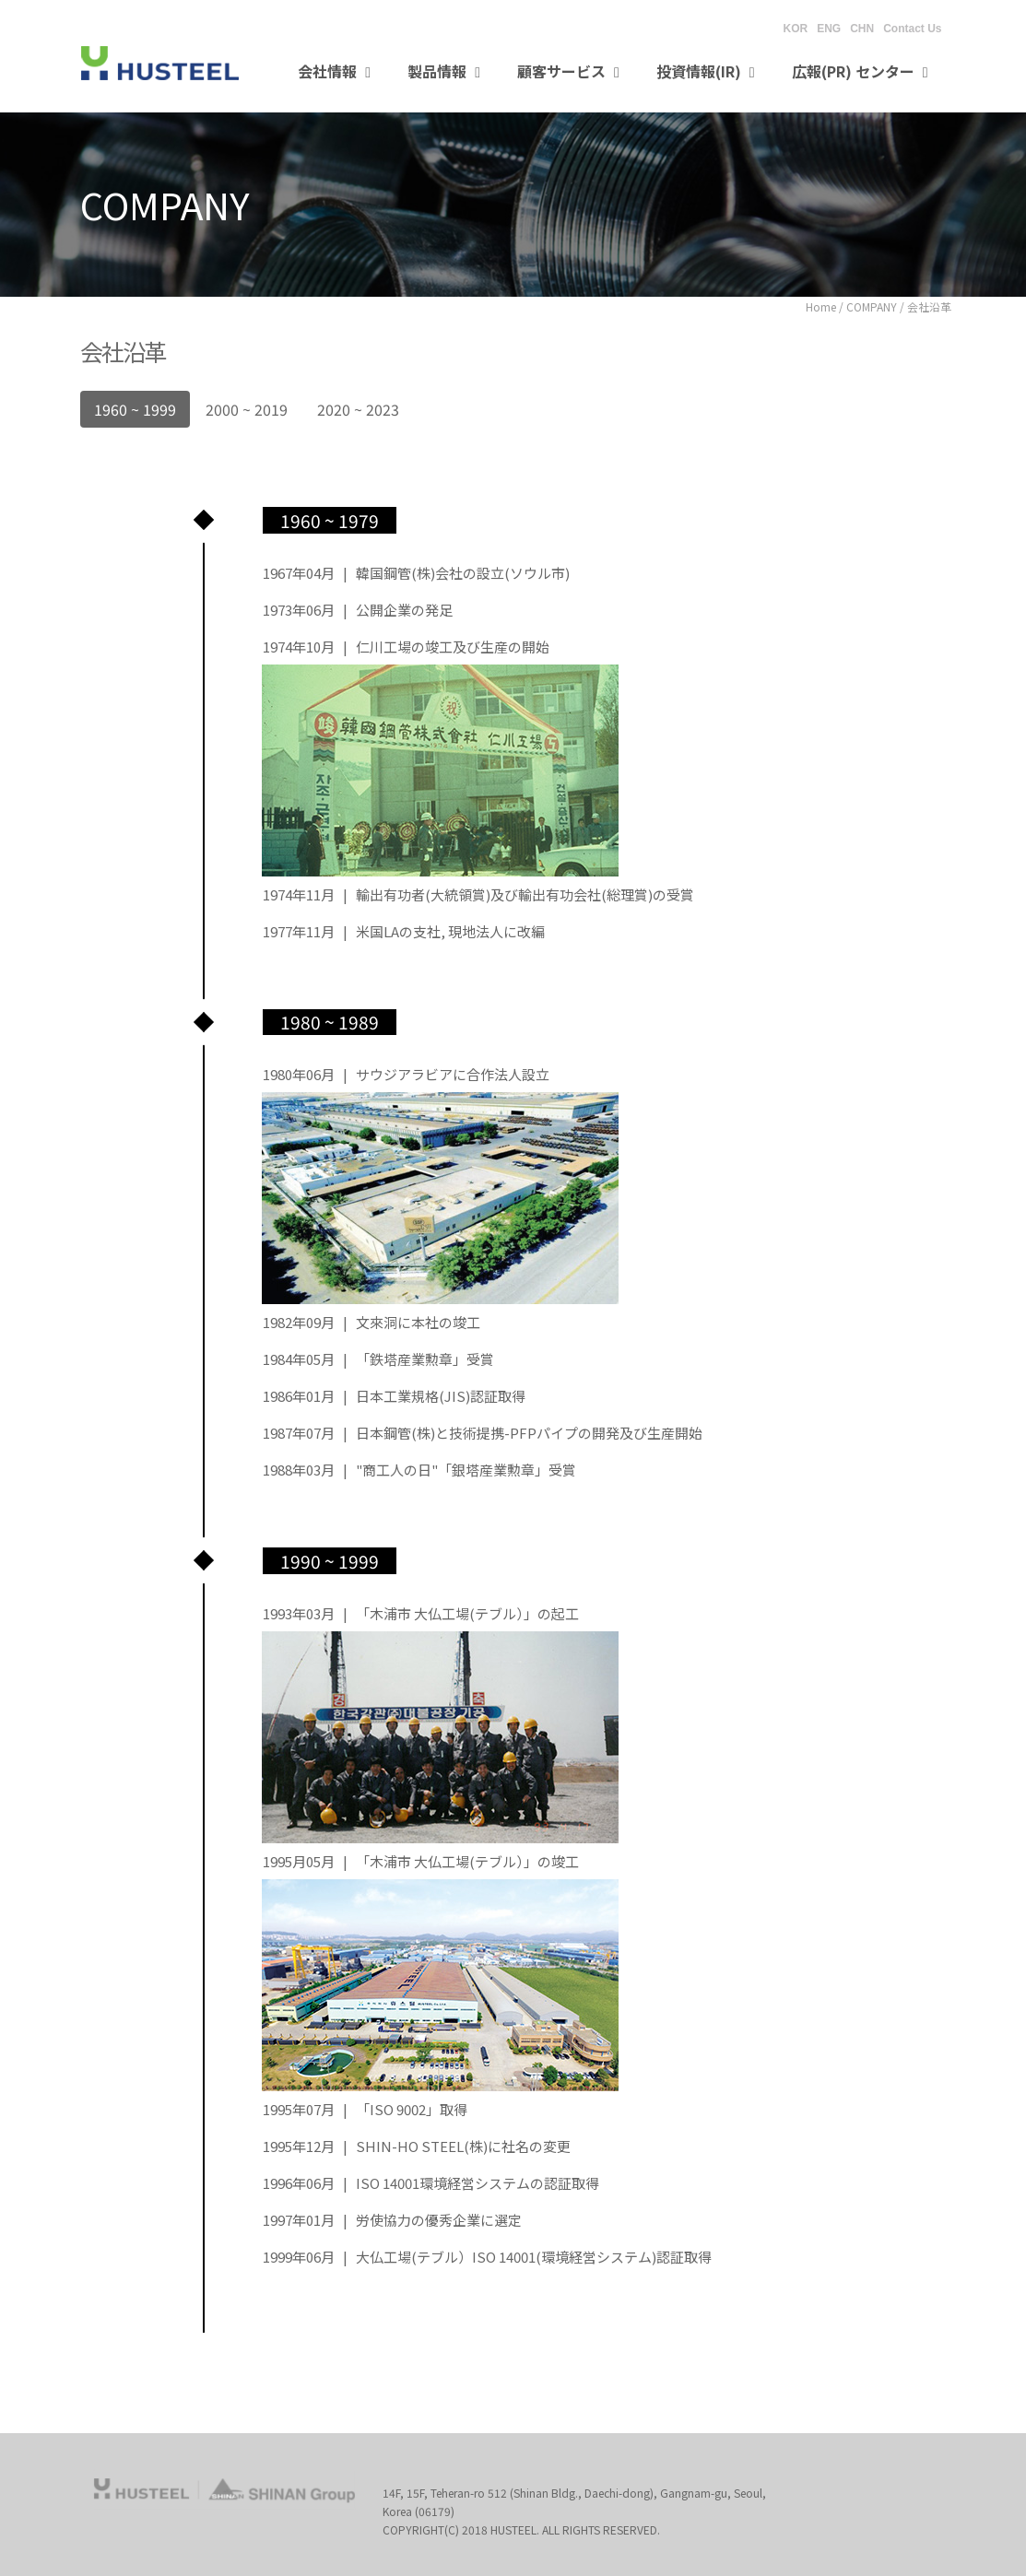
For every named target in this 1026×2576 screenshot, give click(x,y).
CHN (862, 28)
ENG (829, 28)
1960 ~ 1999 (135, 409)
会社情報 (334, 71)
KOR (795, 28)
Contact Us (912, 28)
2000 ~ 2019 (247, 409)
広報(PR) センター (860, 71)
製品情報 (443, 71)
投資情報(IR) (705, 71)
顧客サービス (568, 71)
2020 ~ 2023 (358, 409)
